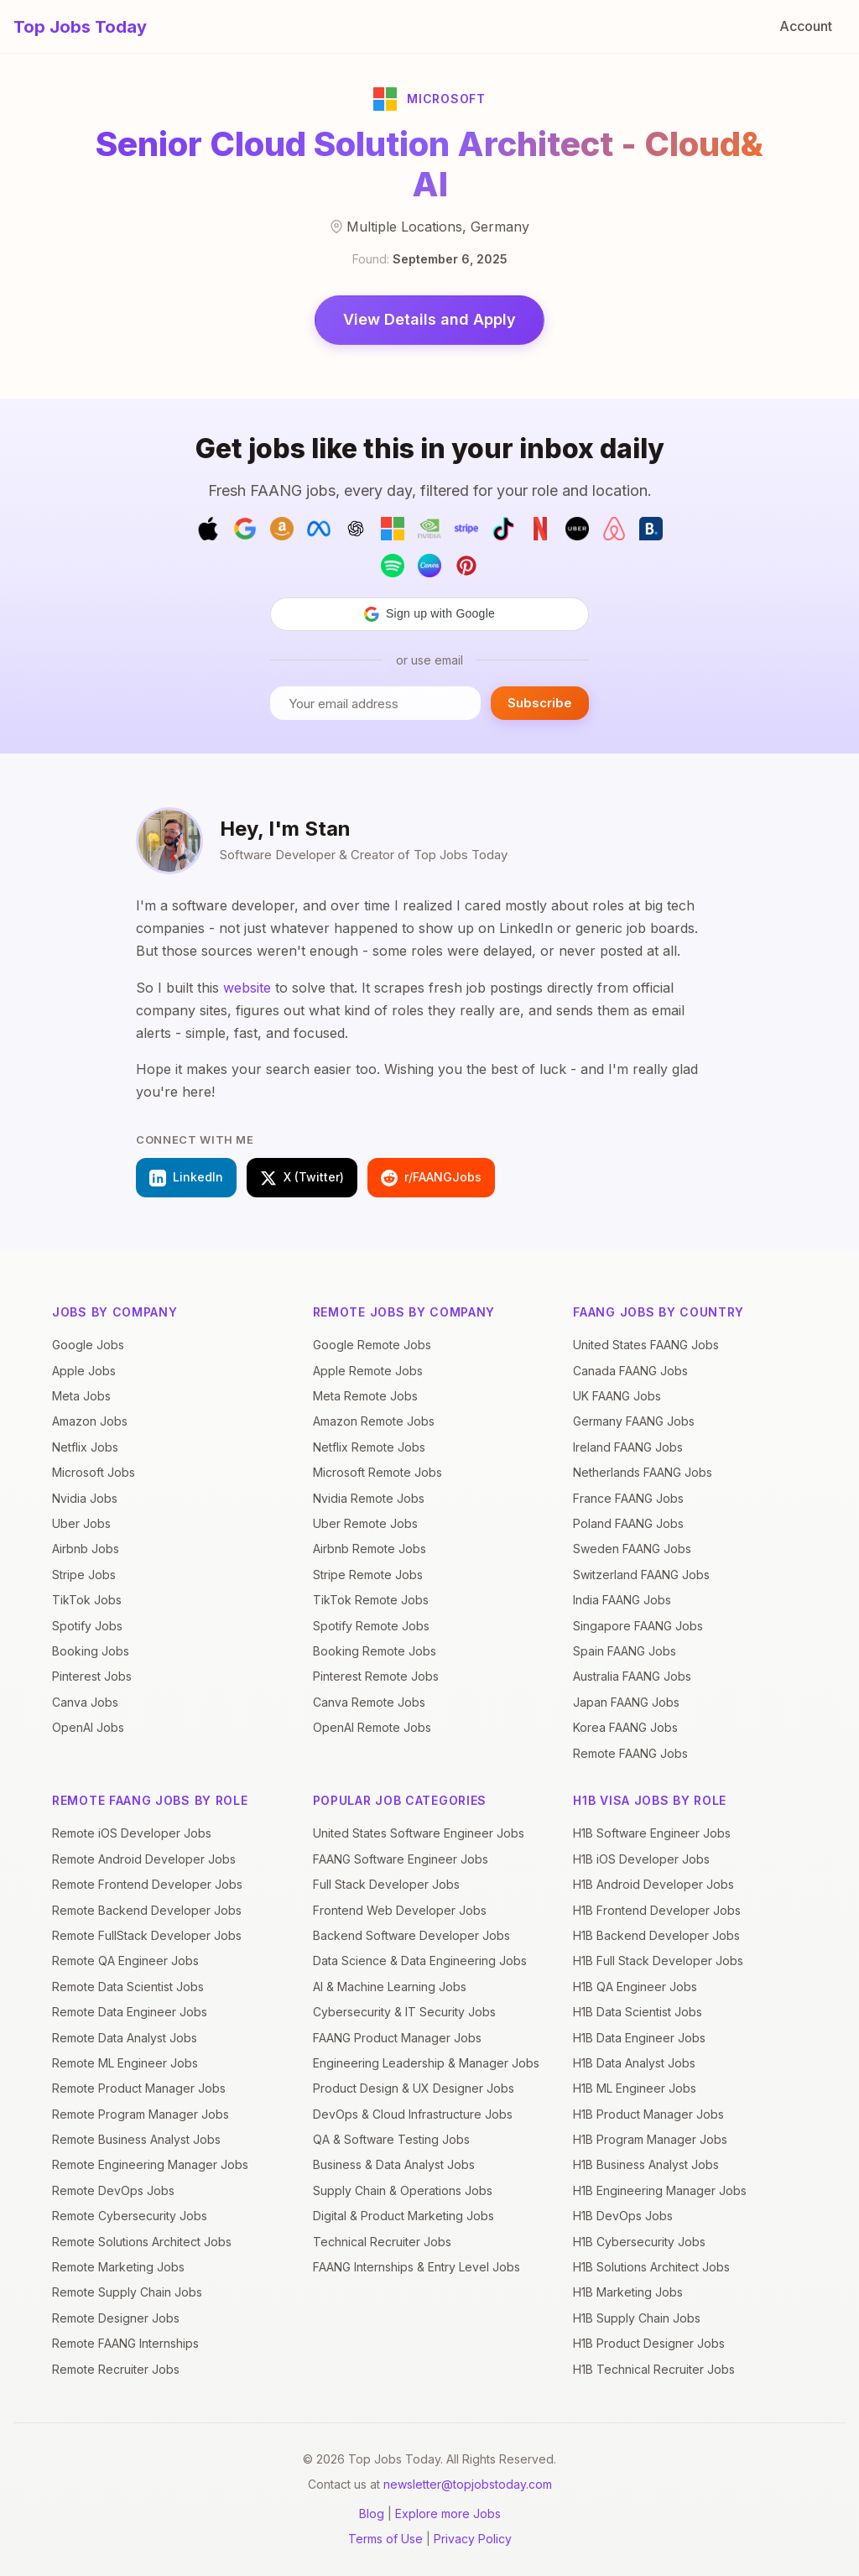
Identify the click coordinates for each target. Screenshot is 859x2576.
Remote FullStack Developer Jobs (147, 1935)
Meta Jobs (81, 1396)
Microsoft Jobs (93, 1472)
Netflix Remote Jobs (369, 1447)
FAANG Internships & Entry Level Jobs (416, 2267)
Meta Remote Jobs (365, 1396)
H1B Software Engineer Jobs (652, 1833)
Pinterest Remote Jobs (376, 1676)
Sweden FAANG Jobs (632, 1548)
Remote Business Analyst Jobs (136, 2139)
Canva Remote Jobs (369, 1702)
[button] (429, 614)
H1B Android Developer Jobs (653, 1884)
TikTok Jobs (87, 1600)
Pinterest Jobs (92, 1676)
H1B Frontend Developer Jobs (657, 1910)
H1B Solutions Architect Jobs (651, 2267)
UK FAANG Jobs (617, 1396)
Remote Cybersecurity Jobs (129, 2215)
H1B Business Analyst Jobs (646, 2164)
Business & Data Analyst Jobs (394, 2164)
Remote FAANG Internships (125, 2343)
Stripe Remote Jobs (368, 1574)
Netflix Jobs (85, 1447)
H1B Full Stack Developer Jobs (658, 1960)
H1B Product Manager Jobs (648, 2114)
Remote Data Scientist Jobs (128, 1986)
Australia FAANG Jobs (632, 1676)
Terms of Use (385, 2539)
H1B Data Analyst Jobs (634, 2063)
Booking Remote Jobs (374, 1651)
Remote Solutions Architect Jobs (142, 2241)
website (247, 987)
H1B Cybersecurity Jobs (639, 2241)
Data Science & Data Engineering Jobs (420, 1960)
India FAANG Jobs (622, 1600)
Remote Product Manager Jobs (139, 2088)
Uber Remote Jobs (365, 1523)
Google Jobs (88, 1345)
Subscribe (540, 703)
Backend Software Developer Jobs (411, 1935)
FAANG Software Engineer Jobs (400, 1859)
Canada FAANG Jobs (630, 1371)
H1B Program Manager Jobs (650, 2139)
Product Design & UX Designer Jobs (413, 2088)
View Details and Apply (429, 319)
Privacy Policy (473, 2539)
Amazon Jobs (90, 1421)
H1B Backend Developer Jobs (656, 1935)
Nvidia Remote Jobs (368, 1498)
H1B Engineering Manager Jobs (660, 2190)
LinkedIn (186, 1178)
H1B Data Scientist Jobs (637, 2012)
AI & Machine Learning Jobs (389, 1986)
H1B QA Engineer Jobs (635, 1986)
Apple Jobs (84, 1371)
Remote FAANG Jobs (630, 1753)
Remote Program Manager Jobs (140, 2114)
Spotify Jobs (87, 1626)
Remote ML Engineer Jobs (125, 2063)
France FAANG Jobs (628, 1498)
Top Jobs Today (80, 27)
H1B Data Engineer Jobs (639, 2038)
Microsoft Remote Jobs (377, 1472)
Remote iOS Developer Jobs (131, 1833)
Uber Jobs (81, 1523)
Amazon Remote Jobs (374, 1421)
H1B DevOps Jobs (623, 2215)
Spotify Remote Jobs (371, 1626)
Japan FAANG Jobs (626, 1702)
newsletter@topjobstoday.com (467, 2484)
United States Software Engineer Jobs (418, 1833)
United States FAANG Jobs (646, 1345)
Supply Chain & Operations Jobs (402, 2190)
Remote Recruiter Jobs (116, 2369)
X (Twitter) (302, 1178)
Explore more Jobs (448, 2513)
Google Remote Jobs (372, 1345)
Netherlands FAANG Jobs (642, 1472)
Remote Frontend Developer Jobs (147, 1884)
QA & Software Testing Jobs (391, 2139)
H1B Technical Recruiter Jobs (654, 2369)
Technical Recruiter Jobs (382, 2241)
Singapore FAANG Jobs (638, 1626)
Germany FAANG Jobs (634, 1421)
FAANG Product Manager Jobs (397, 2038)
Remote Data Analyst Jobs (124, 2038)
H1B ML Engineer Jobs (634, 2088)
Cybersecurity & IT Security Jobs (404, 2012)
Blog (371, 2513)
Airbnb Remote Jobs (369, 1548)
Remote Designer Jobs (116, 2318)
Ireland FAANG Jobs (628, 1447)
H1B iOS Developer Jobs (641, 1859)
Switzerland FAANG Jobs (641, 1574)
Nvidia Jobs (84, 1498)
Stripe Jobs (84, 1574)
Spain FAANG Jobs (624, 1651)
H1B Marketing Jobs (628, 2292)
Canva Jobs (85, 1702)
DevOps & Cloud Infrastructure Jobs (413, 2114)
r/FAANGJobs (431, 1178)
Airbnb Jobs (85, 1548)
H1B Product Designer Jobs (649, 2343)
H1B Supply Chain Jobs (636, 2318)
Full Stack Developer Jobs (386, 1884)
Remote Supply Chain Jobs (127, 2292)
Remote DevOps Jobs (113, 2190)
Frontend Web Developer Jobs (400, 1910)
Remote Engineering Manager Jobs (150, 2164)
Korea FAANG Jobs (625, 1727)
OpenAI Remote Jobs (372, 1727)
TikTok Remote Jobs (371, 1600)
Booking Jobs (90, 1651)
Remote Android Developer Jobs (144, 1859)
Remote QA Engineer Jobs (125, 1960)
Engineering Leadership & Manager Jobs (426, 2063)
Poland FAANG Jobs (628, 1523)
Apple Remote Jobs (368, 1371)
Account (805, 26)
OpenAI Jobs (88, 1727)
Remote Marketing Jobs (118, 2267)
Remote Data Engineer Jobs (129, 2012)
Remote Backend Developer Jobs (147, 1910)
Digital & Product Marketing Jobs (403, 2215)
